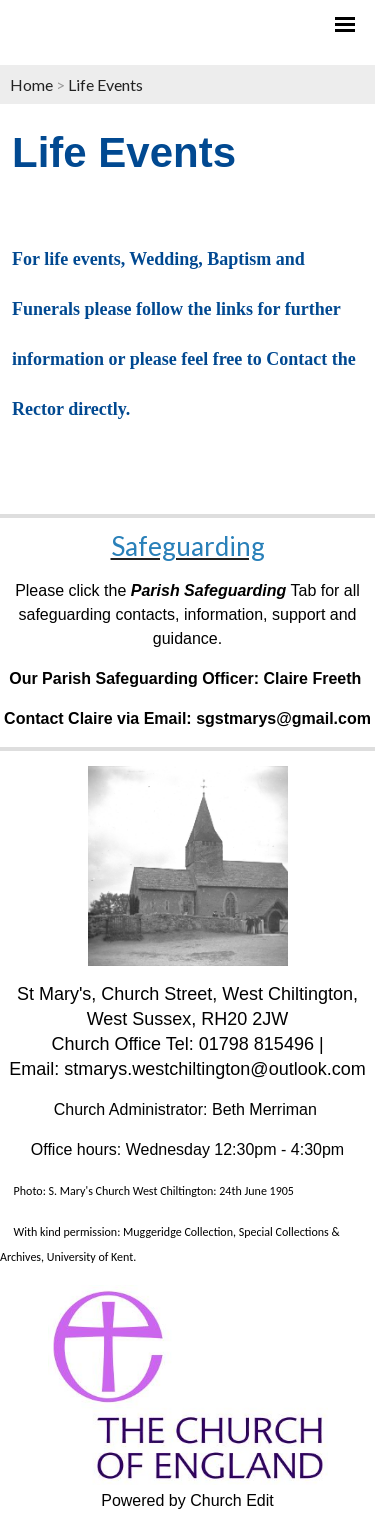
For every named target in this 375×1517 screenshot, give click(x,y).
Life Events (105, 84)
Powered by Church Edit (187, 1500)
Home (31, 84)
